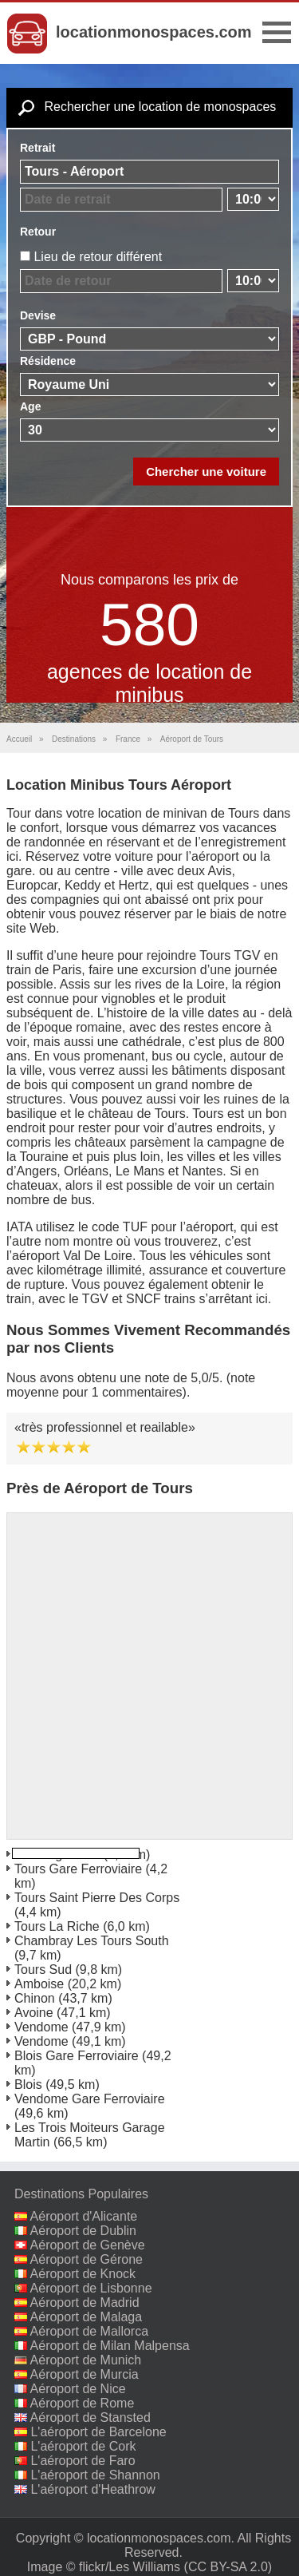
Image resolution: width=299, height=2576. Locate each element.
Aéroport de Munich (86, 2360)
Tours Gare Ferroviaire (78, 1869)
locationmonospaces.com (154, 32)
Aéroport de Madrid (85, 2302)
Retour (38, 231)
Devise (38, 315)
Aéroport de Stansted (90, 2417)
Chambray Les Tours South (91, 1941)
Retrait (37, 147)
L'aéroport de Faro (82, 2460)
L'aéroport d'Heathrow (92, 2489)
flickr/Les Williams (129, 2567)
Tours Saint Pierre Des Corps (96, 1897)
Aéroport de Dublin (83, 2230)
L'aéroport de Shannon (94, 2475)
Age (30, 406)
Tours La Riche (57, 1926)
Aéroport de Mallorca (89, 2331)
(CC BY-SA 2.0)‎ (228, 2567)
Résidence (48, 361)
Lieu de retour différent (97, 257)
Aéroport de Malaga (86, 2317)
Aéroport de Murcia (84, 2374)
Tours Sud (43, 1969)
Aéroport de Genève (87, 2245)
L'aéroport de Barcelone (98, 2432)
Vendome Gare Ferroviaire (89, 2099)
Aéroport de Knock (83, 2274)
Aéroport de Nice (78, 2389)
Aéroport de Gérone (86, 2259)
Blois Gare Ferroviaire (76, 2056)
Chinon (34, 1998)
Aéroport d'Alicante (84, 2216)
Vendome (41, 2027)
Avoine (33, 2012)
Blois (28, 2084)
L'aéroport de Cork (83, 2446)
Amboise (39, 1984)
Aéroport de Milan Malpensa (110, 2345)
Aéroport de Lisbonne (91, 2288)
